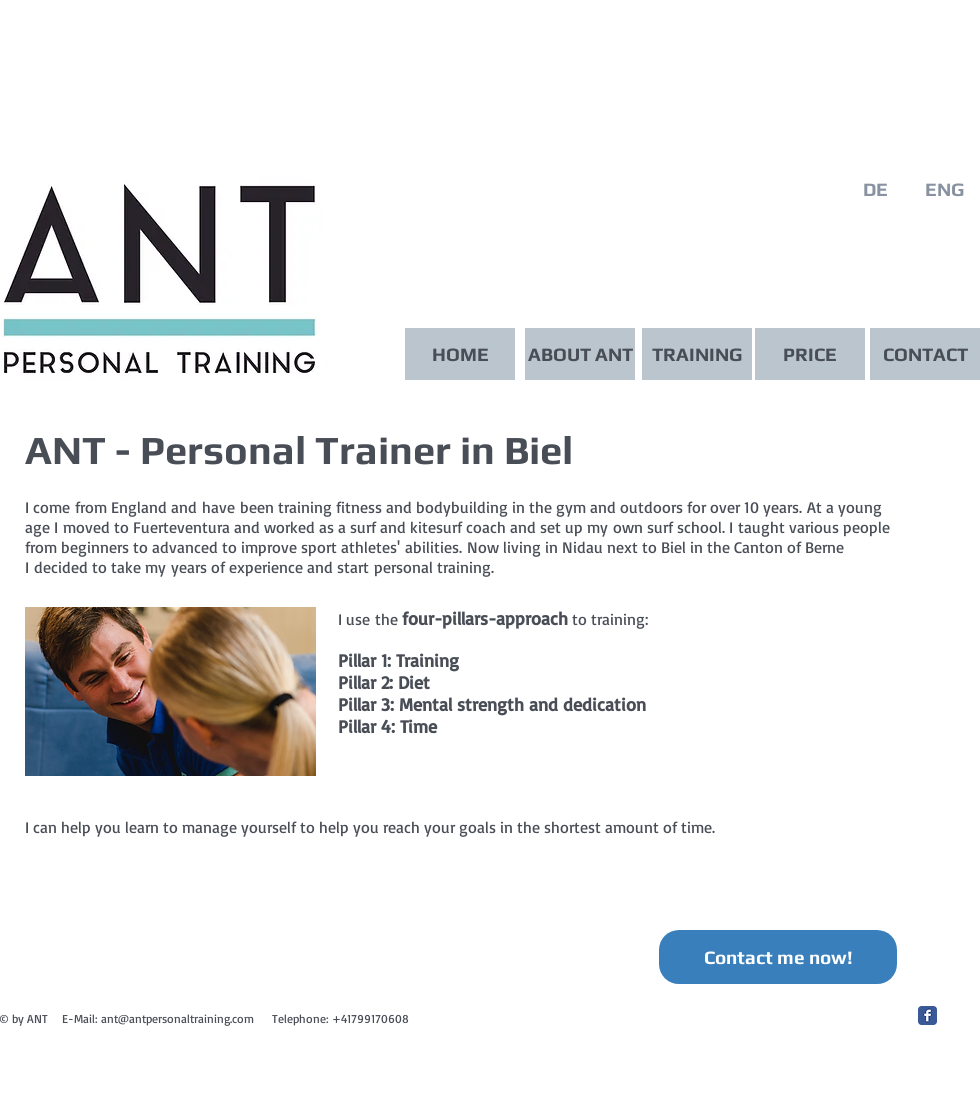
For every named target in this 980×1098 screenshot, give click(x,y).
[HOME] (460, 354)
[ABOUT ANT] (580, 354)
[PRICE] (810, 354)
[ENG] (944, 189)
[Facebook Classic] (927, 1015)
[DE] (875, 189)
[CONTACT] (925, 354)
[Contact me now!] (778, 957)
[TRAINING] (697, 354)
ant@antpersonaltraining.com (177, 1018)
